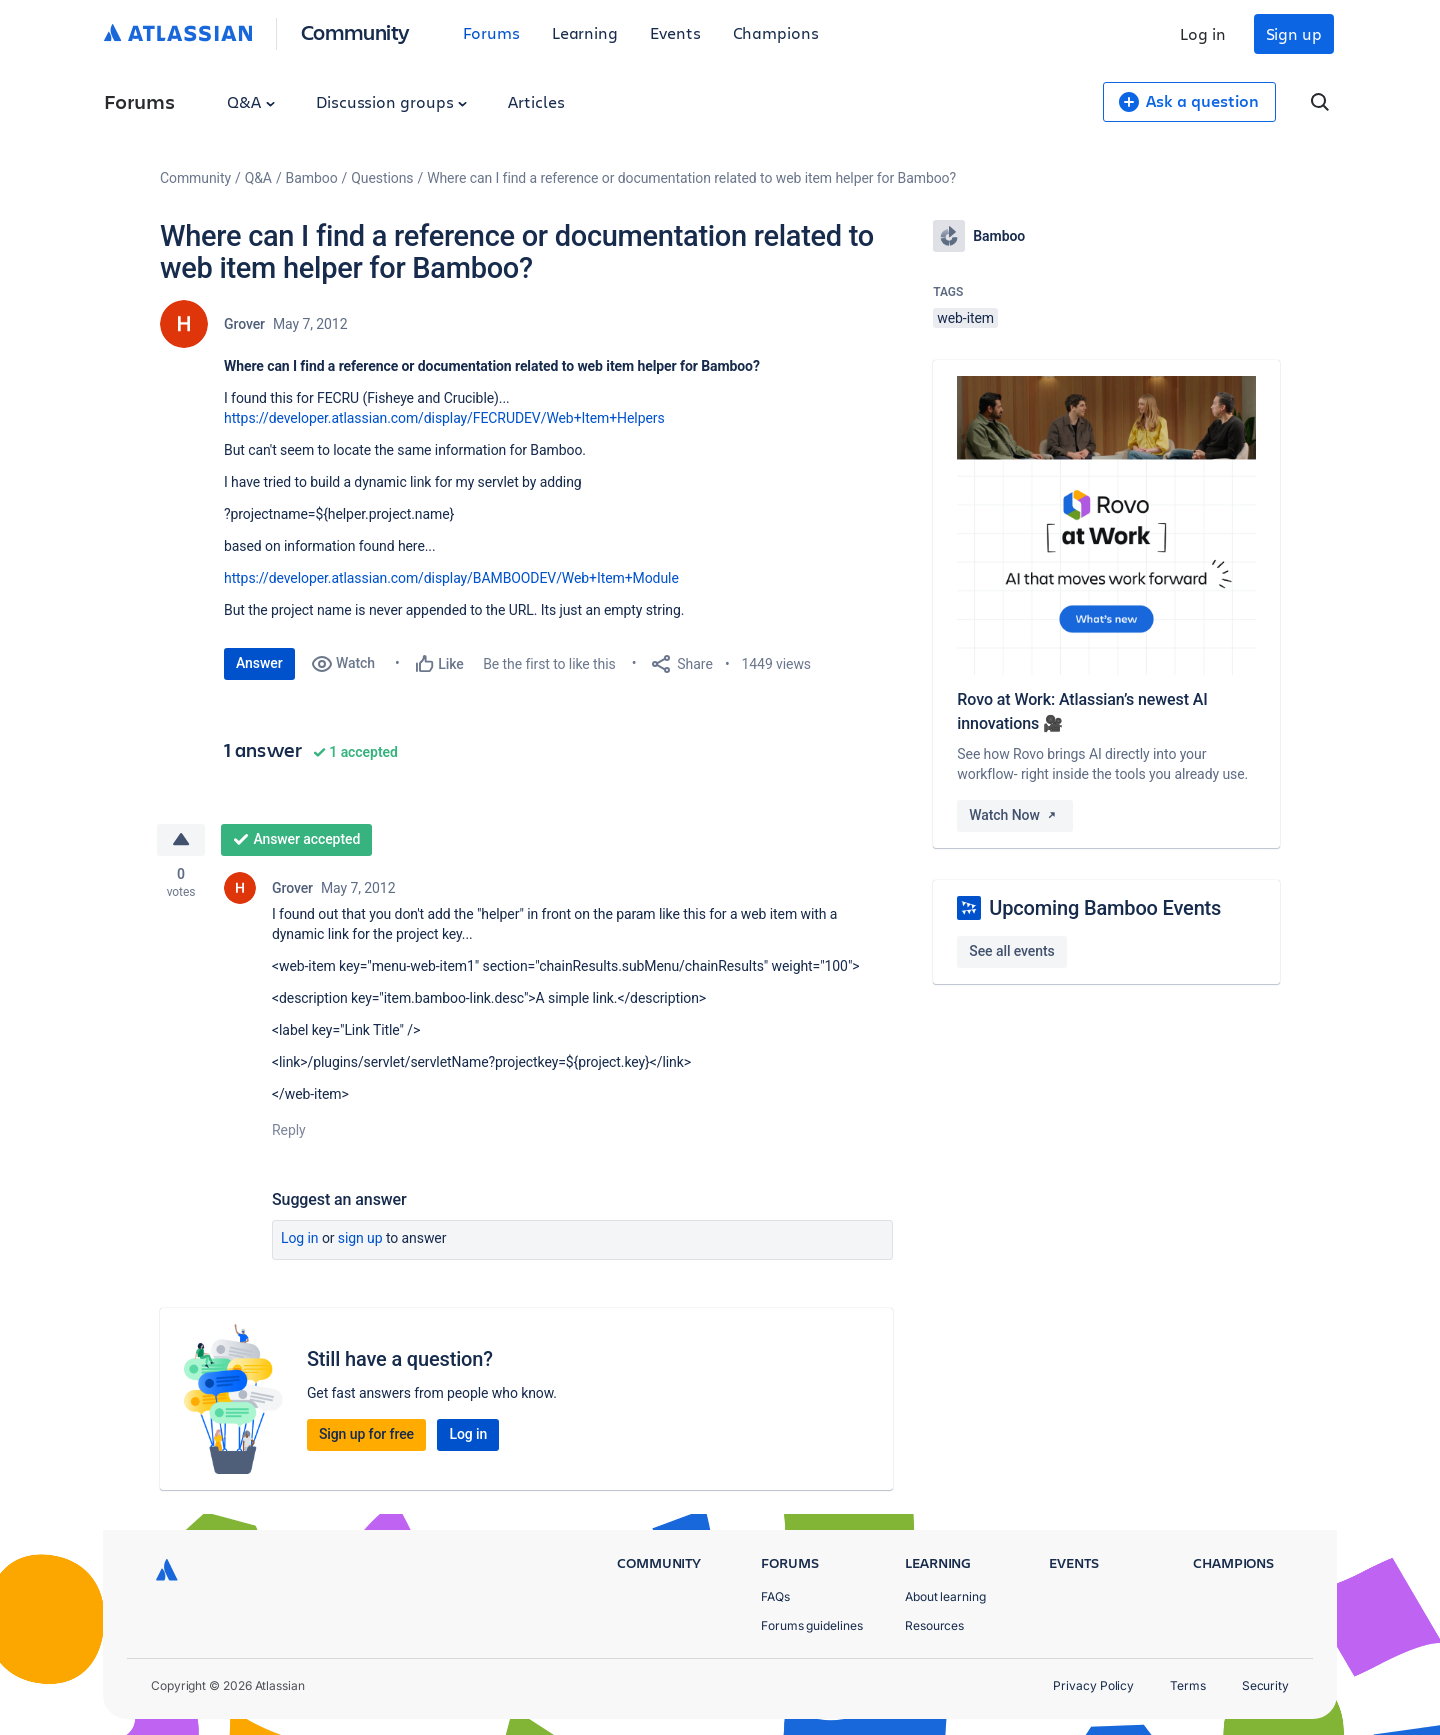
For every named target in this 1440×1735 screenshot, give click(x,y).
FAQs (775, 1596)
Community (355, 31)
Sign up (1294, 33)
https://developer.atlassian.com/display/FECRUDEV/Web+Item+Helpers (444, 418)
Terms (1188, 1685)
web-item (965, 318)
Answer (259, 663)
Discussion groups (392, 101)
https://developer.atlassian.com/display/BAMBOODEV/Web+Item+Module (451, 578)
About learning (945, 1596)
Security (1265, 1685)
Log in (1203, 33)
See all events (1011, 951)
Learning (585, 32)
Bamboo (312, 178)
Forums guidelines (812, 1625)
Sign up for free (366, 1434)
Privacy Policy (1093, 1685)
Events (675, 32)
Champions (776, 32)
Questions (382, 178)
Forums (491, 32)
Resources (934, 1625)
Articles (536, 101)
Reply (289, 1130)
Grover (244, 324)
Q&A (251, 101)
